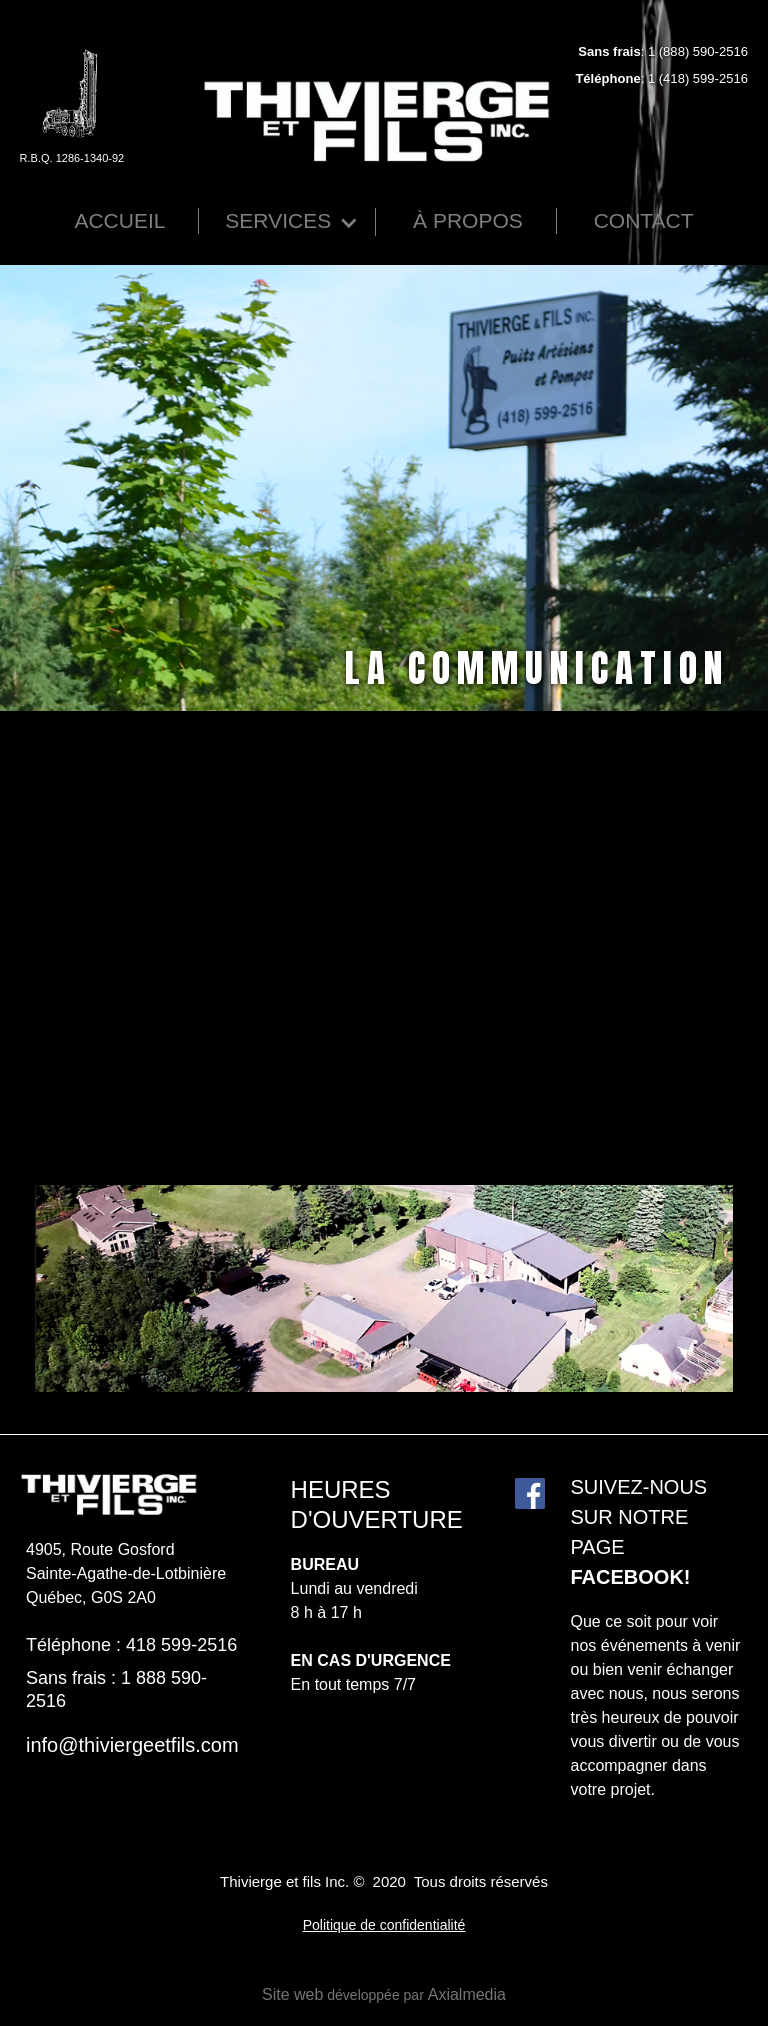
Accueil (119, 220)
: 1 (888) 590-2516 (663, 51)
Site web (292, 1994)
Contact (644, 220)
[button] (289, 222)
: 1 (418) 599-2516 (661, 78)
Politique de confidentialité (384, 1925)
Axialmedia (467, 1994)
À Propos (468, 220)
